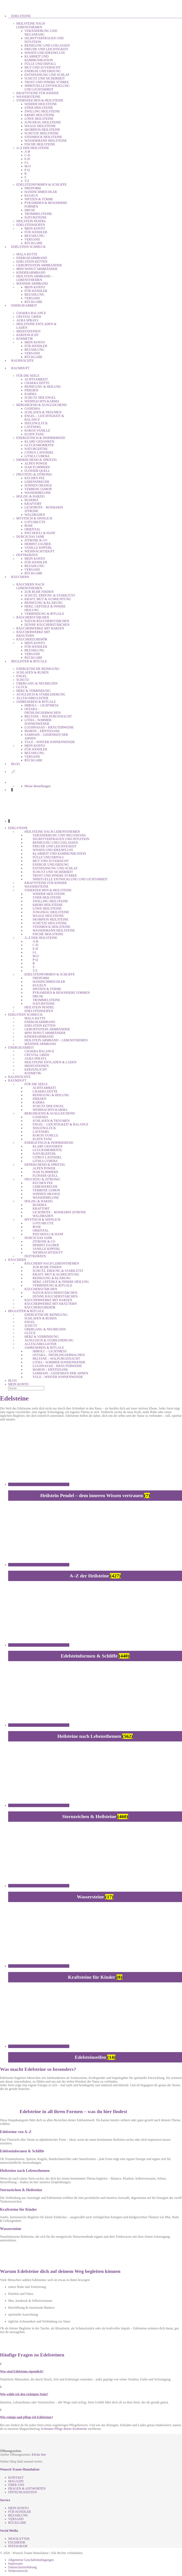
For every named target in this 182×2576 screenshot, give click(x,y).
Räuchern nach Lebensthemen (30, 586)
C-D (27, 155)
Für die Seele (28, 375)
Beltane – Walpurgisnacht (48, 716)
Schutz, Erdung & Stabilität (49, 595)
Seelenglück (36, 423)
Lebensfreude (37, 481)
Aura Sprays (27, 320)
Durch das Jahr (30, 536)
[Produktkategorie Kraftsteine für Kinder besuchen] (95, 1973)
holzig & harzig (30, 496)
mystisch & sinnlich (34, 518)
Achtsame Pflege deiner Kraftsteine (64, 2428)
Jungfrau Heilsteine (42, 122)
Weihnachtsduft (39, 551)
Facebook (16, 2542)
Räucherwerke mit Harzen (40, 628)
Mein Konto (34, 228)
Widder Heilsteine (40, 104)
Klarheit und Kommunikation (38, 58)
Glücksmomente (39, 445)
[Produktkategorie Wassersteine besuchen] (95, 1893)
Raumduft (20, 368)
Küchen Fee (34, 478)
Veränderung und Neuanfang (40, 32)
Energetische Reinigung (38, 668)
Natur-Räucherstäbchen (46, 621)
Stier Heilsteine (38, 107)
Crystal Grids (28, 316)
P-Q (27, 170)
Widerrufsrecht (18, 2571)
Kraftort (32, 503)
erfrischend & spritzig (36, 459)
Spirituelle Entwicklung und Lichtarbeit (47, 87)
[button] (91, 2367)
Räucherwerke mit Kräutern (33, 633)
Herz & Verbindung (33, 690)
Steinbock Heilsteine (43, 137)
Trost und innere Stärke (46, 82)
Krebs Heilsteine (39, 115)
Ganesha (32, 408)
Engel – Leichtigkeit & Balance (60, 1124)
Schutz (22, 679)
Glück (22, 687)
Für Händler (35, 232)
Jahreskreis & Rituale (36, 701)
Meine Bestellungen (37, 786)
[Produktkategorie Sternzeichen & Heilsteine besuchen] (95, 1813)
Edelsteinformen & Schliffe (41, 184)
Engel (21, 676)
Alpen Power (35, 463)
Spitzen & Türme (38, 199)
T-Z (26, 181)
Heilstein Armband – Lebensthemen (34, 278)
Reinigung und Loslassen (47, 45)
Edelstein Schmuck (28, 246)
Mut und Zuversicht (42, 67)
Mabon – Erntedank (42, 731)
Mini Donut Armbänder (36, 269)
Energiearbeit (24, 305)
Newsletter (19, 2538)
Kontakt (16, 2477)
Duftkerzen (27, 555)
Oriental (32, 529)
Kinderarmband (30, 272)
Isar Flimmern (37, 467)
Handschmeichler (40, 192)
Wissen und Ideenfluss (44, 52)
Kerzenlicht (27, 335)
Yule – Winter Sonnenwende (49, 742)
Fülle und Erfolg (40, 63)
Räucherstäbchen (32, 617)
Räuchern (20, 577)
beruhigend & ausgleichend (41, 405)
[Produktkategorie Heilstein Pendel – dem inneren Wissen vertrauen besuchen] (95, 1492)
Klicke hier (39, 2454)
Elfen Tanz (34, 434)
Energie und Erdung (42, 71)
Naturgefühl (36, 449)
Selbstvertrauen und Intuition (61, 839)
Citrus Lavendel (39, 452)
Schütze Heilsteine (41, 133)
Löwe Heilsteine (38, 118)
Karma (30, 394)
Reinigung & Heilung (42, 386)
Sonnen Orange (38, 485)
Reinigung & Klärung (43, 602)
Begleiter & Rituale (29, 661)
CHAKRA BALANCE (31, 313)
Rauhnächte (22, 360)
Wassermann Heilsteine (45, 140)
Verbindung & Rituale (44, 613)
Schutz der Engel (40, 397)
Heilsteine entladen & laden (50, 1062)
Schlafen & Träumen (43, 412)
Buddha (31, 500)
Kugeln (31, 195)
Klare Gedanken (39, 441)
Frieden (31, 390)
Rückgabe (33, 573)
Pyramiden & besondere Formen (61, 992)
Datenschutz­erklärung (22, 2567)
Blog (15, 764)
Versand (32, 569)
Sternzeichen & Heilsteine (39, 100)
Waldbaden (34, 514)
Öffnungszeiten (22, 2492)
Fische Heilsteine (39, 144)
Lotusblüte (34, 522)
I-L (26, 162)
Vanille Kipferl (38, 547)
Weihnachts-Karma (41, 401)
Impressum (15, 2563)
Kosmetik (24, 338)
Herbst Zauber (37, 544)
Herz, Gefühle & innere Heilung (61, 1281)
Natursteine (35, 217)
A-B (27, 151)
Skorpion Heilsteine (42, 129)
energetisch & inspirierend (40, 438)
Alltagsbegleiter (32, 698)
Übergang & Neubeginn (37, 683)
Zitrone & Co (35, 540)
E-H (27, 159)
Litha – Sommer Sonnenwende (37, 721)
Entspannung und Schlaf (46, 74)
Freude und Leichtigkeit (46, 49)
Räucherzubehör (31, 639)
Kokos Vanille (37, 430)
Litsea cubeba (37, 456)
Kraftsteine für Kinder (37, 93)
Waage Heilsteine (40, 126)
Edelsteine (21, 16)
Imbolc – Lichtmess (41, 705)
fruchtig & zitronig (34, 474)
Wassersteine (28, 96)
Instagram (17, 2546)
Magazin (16, 2481)
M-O (27, 166)
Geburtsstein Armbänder (39, 265)
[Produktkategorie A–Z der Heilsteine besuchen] (95, 1572)
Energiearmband (31, 258)
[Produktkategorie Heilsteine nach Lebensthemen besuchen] (95, 1732)
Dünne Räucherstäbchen (46, 624)
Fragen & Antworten (27, 2488)
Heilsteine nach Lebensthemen (30, 25)
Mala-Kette (26, 254)
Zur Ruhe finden (38, 591)
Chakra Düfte (36, 383)
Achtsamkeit (36, 379)
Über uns (16, 2485)
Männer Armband (32, 283)
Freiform (32, 188)
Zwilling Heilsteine (42, 111)
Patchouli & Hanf (39, 533)
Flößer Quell (37, 470)
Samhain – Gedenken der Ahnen (60, 1373)
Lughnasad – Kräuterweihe (49, 727)
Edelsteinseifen (30, 224)
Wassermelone (37, 492)
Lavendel (32, 427)
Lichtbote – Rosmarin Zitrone (59, 1212)
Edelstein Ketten (31, 261)
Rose (28, 525)
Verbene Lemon (38, 489)
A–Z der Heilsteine (32, 148)
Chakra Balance (39, 1051)
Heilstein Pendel (31, 221)
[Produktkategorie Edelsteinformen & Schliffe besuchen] (95, 1652)
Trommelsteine (38, 213)
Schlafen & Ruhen (32, 672)
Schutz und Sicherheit (44, 78)
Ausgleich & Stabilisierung (40, 694)
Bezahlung (34, 349)
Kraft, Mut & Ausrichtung (47, 599)
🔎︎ (13, 771)
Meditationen (28, 331)
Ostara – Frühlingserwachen (42, 710)
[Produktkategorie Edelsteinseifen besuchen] (95, 2054)
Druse (29, 210)
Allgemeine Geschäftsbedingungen (31, 2560)
